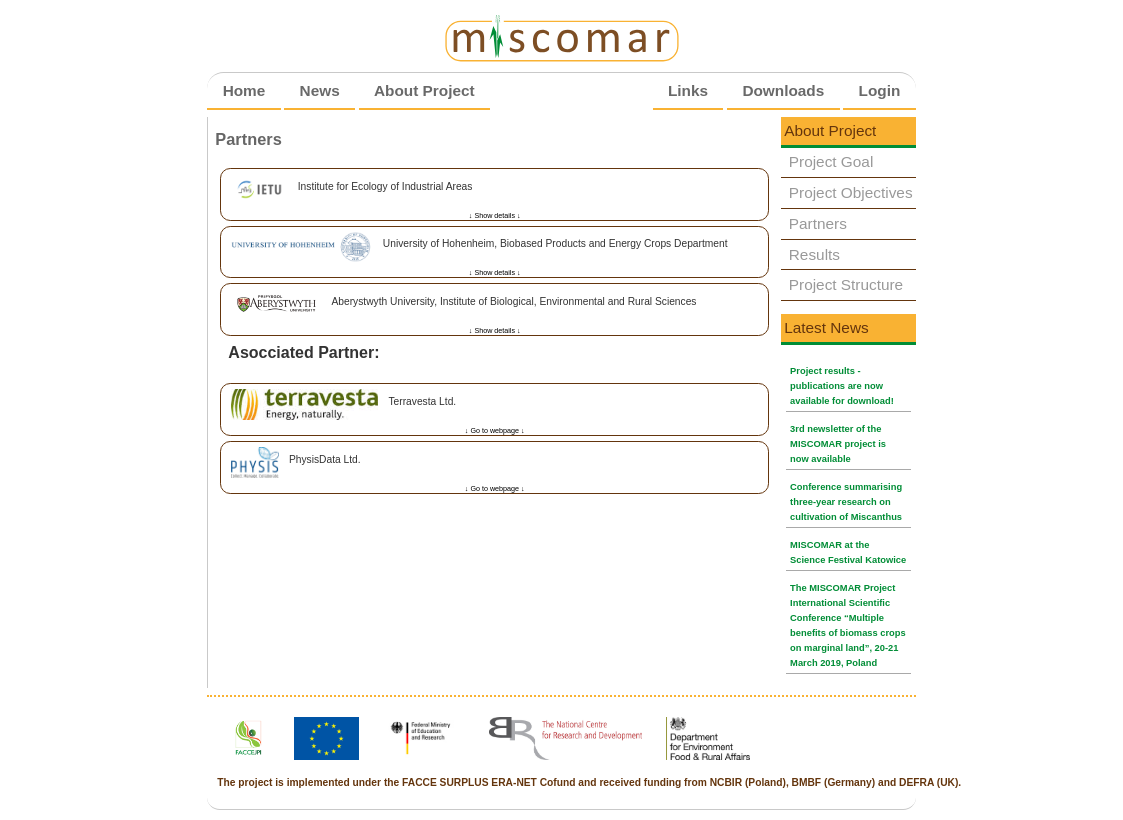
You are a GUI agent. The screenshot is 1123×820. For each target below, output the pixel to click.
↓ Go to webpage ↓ (495, 431)
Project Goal (831, 161)
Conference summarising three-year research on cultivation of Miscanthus (846, 502)
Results (814, 254)
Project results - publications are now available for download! (842, 386)
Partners (818, 223)
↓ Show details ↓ (495, 216)
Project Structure (846, 284)
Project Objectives (851, 192)
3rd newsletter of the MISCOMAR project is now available (838, 444)
